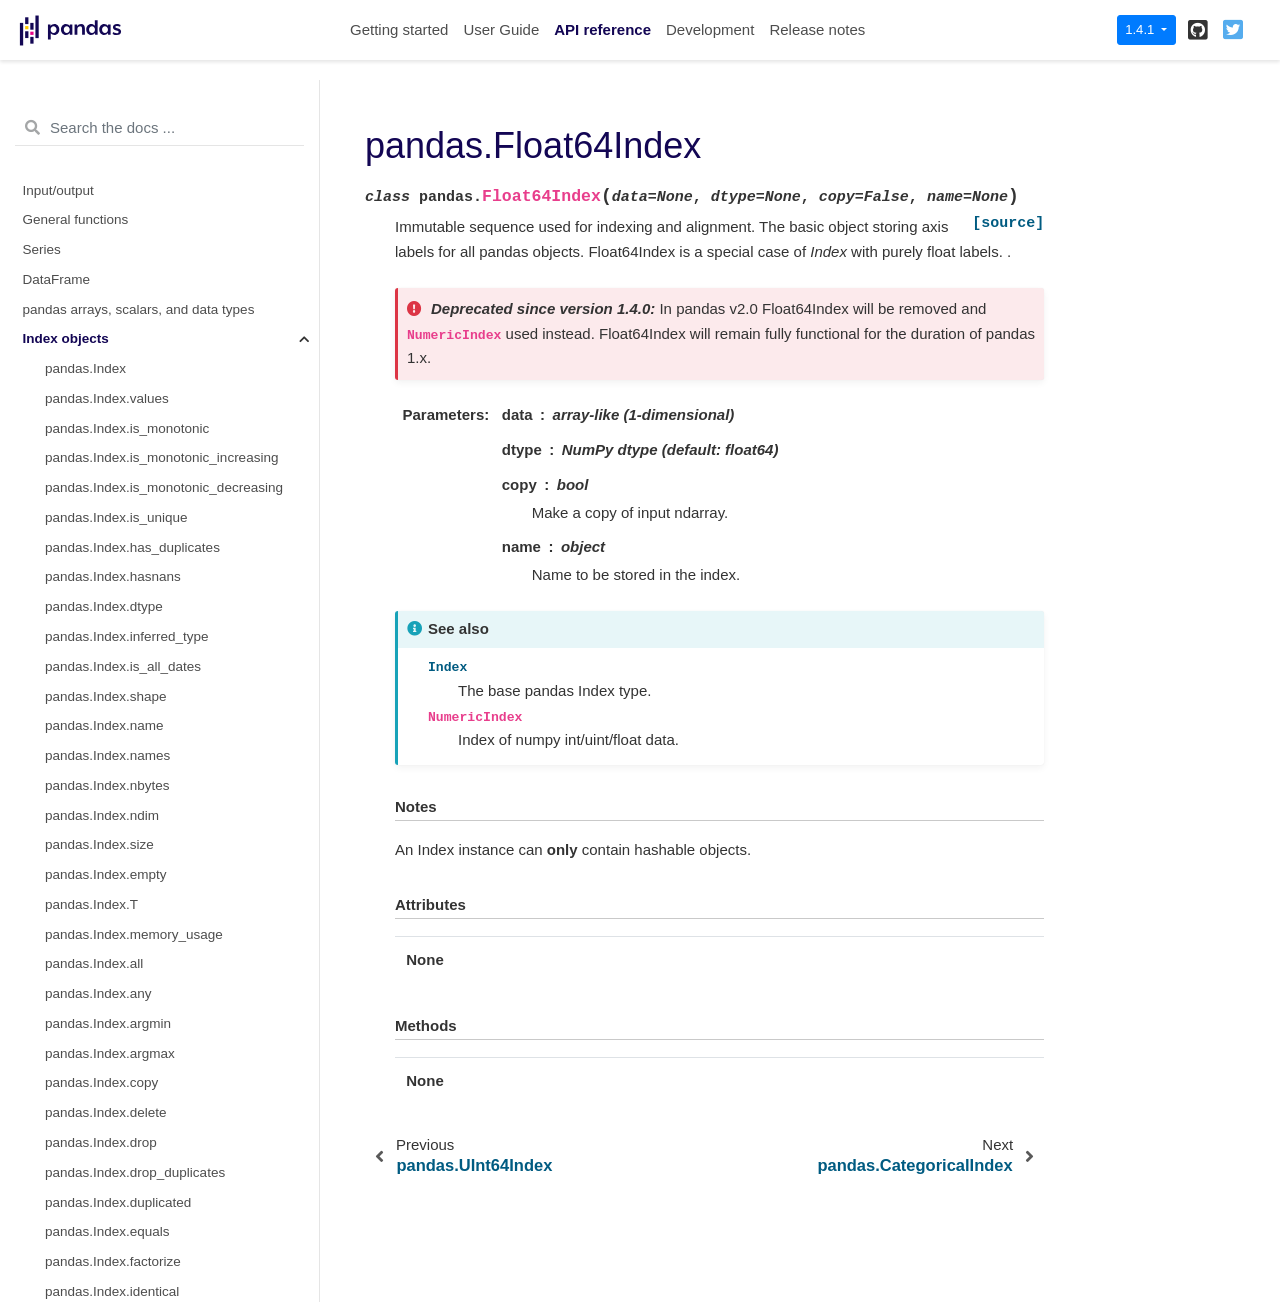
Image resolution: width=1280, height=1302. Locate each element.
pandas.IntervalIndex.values (129, 1088)
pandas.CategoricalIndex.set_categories (165, 671)
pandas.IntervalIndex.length (128, 1058)
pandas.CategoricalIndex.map (134, 760)
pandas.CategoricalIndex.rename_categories (179, 522)
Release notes (817, 29)
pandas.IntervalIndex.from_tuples (145, 879)
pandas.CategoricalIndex (119, 403)
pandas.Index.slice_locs (116, 135)
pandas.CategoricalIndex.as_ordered (155, 701)
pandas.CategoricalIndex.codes (139, 433)
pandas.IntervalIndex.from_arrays (145, 850)
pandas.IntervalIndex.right (122, 969)
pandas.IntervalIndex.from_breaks (147, 909)
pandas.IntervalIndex (107, 820)
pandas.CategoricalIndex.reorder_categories (178, 552)
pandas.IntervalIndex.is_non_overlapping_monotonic (182, 1147)
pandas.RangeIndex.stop (120, 314)
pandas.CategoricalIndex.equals (141, 790)
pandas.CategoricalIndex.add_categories (167, 582)
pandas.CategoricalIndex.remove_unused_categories (182, 641)
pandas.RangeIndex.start (120, 284)
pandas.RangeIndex (105, 165)
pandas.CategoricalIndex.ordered (145, 492)
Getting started (399, 29)
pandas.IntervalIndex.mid (120, 998)
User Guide (501, 29)
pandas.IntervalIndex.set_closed (142, 1266)
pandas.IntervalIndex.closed (129, 1028)
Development (710, 29)
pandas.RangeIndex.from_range (142, 373)
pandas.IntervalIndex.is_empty (136, 1118)
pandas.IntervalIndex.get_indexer (145, 1237)
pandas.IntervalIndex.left (118, 939)
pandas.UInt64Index (105, 225)
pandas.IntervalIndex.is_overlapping (153, 1177)
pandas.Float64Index (112, 254)
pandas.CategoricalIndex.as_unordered (163, 731)
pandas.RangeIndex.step (120, 344)
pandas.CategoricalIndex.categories (152, 463)
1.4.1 (1141, 29)
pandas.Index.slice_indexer (127, 105)
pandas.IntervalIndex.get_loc (131, 1207)
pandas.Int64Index (100, 195)
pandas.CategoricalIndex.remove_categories (179, 611)
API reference (602, 29)
